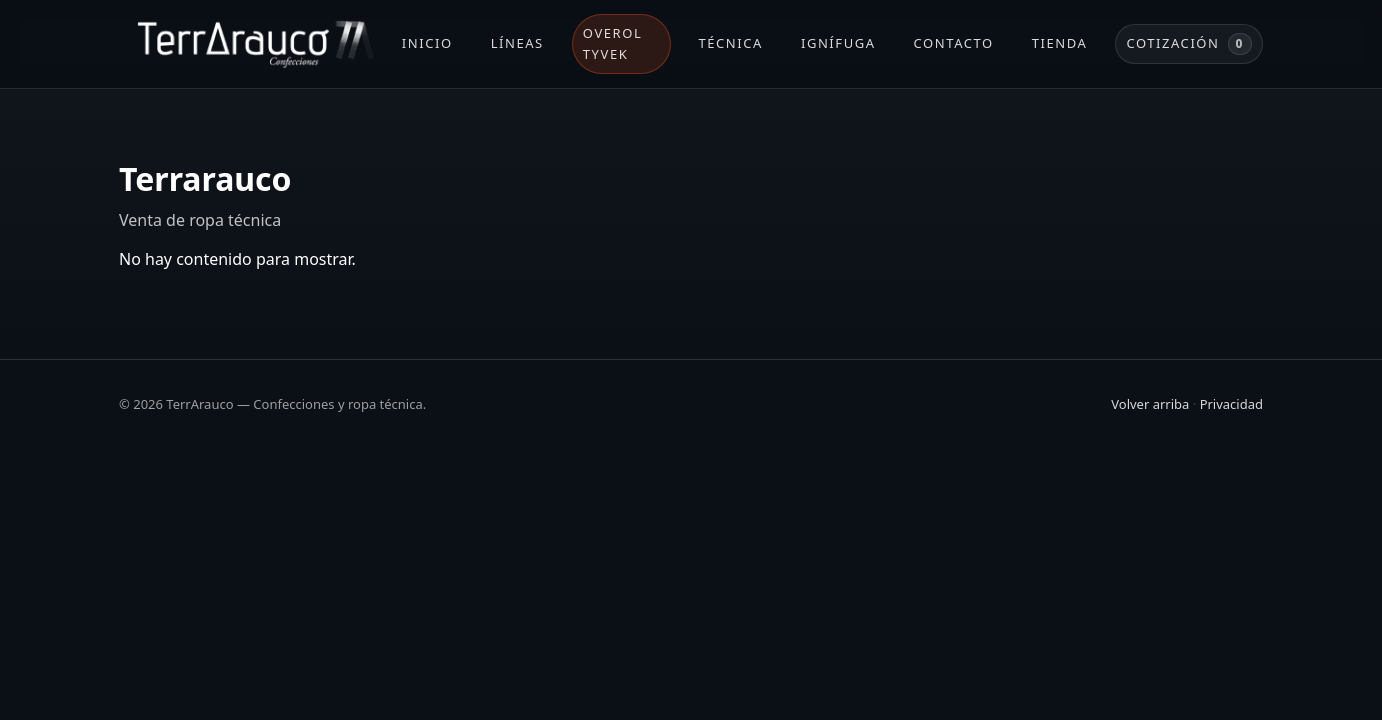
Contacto (954, 43)
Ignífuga (838, 43)
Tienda (1060, 43)
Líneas (517, 43)
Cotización (1189, 44)
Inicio (427, 43)
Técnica (731, 43)
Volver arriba (1150, 404)
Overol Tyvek (612, 43)
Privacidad (1231, 404)
